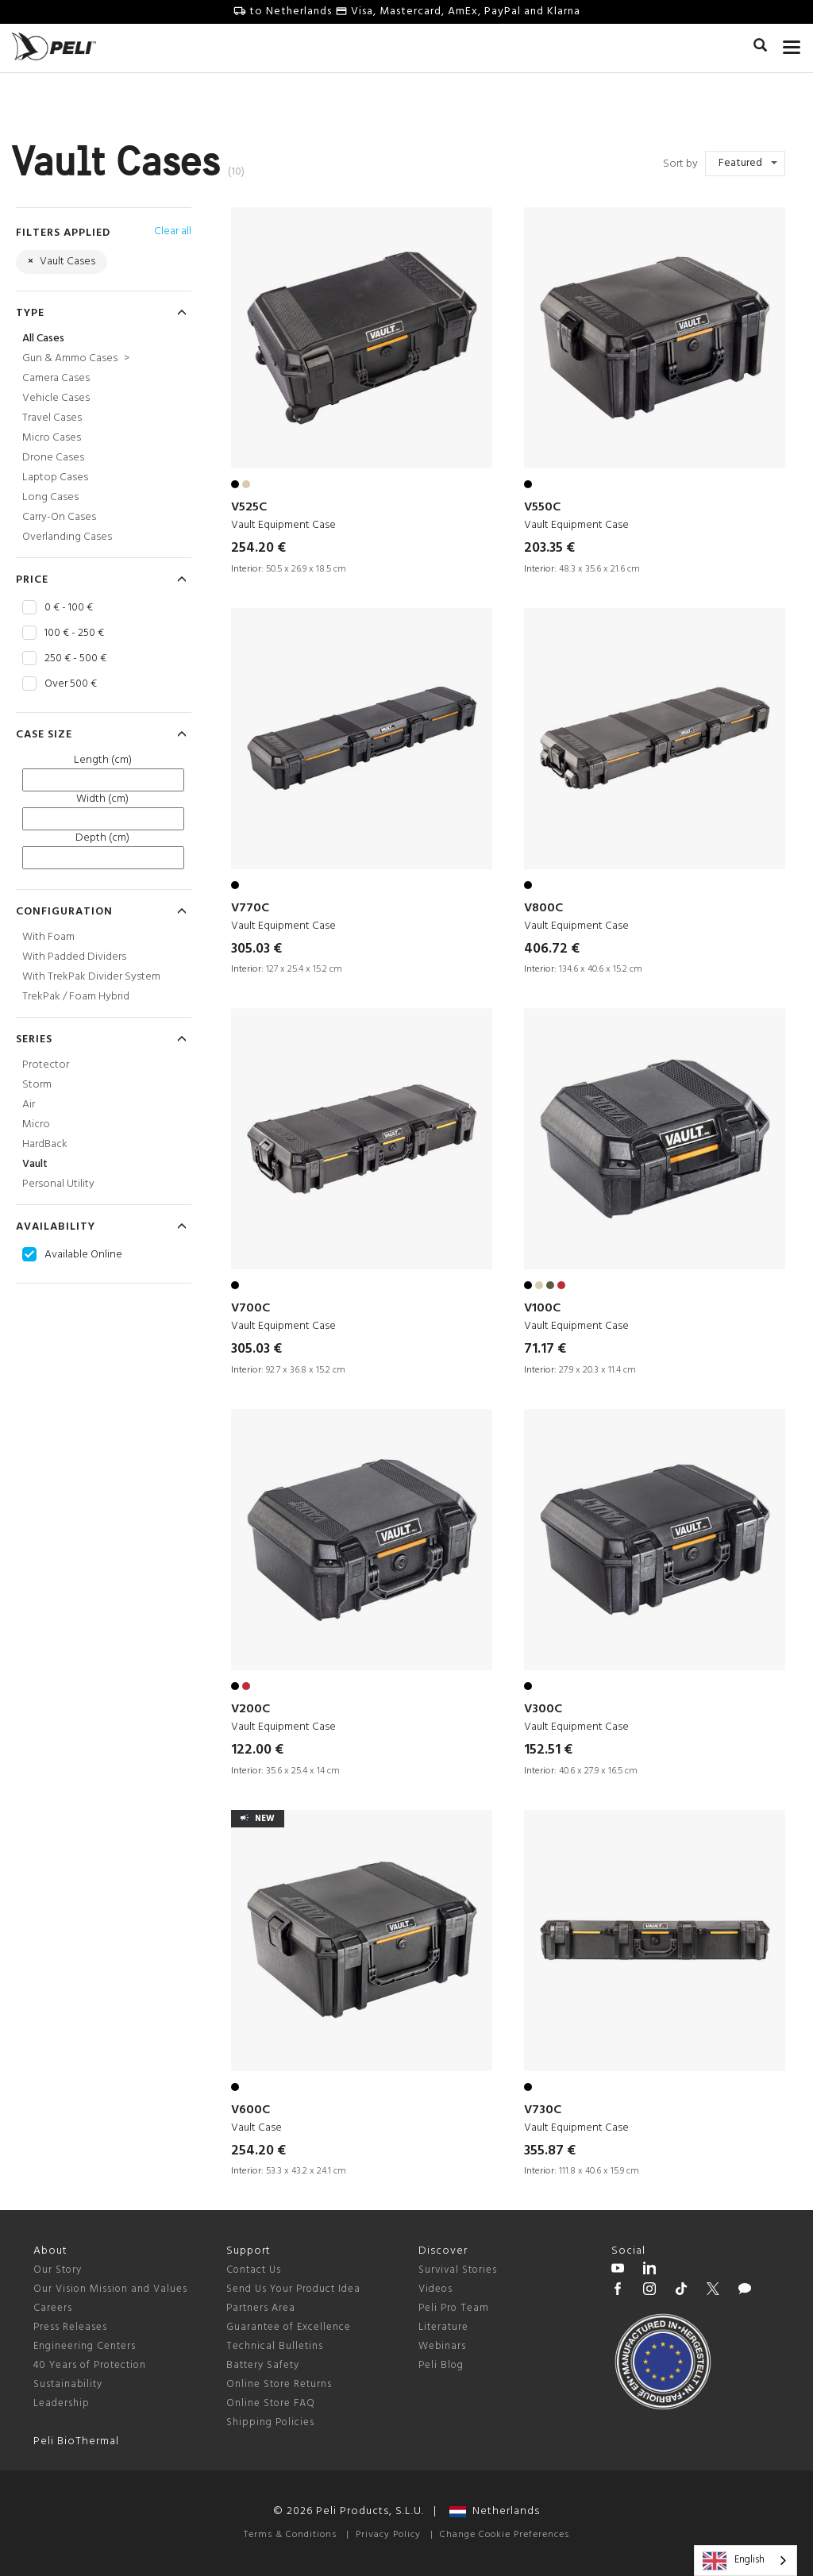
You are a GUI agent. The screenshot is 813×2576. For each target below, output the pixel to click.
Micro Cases (51, 438)
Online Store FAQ (270, 2403)
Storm (37, 1085)
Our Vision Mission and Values (110, 2289)
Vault (35, 1164)
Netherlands (494, 2511)
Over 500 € (70, 684)
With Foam (48, 937)
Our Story (57, 2270)
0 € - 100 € (68, 608)
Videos (435, 2289)
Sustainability (67, 2384)
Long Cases (50, 497)
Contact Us (253, 2270)
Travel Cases (52, 418)
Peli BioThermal (76, 2441)
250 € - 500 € (75, 659)
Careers (52, 2308)
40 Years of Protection (89, 2365)
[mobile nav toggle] (792, 43)
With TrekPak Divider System (91, 977)
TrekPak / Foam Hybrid (75, 997)
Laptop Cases (55, 477)
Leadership (61, 2403)
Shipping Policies (270, 2422)
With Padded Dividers (74, 957)
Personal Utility (58, 1184)
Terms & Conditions (290, 2535)
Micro (36, 1124)
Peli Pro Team (453, 2308)
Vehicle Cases (56, 398)
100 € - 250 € (74, 633)
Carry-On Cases (59, 517)
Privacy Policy (388, 2535)
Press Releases (70, 2327)
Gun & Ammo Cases (75, 358)
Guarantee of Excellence (288, 2327)
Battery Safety (262, 2365)
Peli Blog (441, 2365)
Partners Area (260, 2308)
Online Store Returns (279, 2384)
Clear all (172, 231)
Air (28, 1104)
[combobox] (745, 2560)
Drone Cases (53, 458)
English (734, 2560)
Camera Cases (56, 378)
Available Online (83, 1255)
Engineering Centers (84, 2346)
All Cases (43, 338)
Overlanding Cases (67, 537)
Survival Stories (457, 2270)
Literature (443, 2327)
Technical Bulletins (274, 2346)
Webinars (442, 2346)
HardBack (44, 1144)
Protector (45, 1065)
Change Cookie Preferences (504, 2535)
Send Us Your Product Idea (293, 2289)
